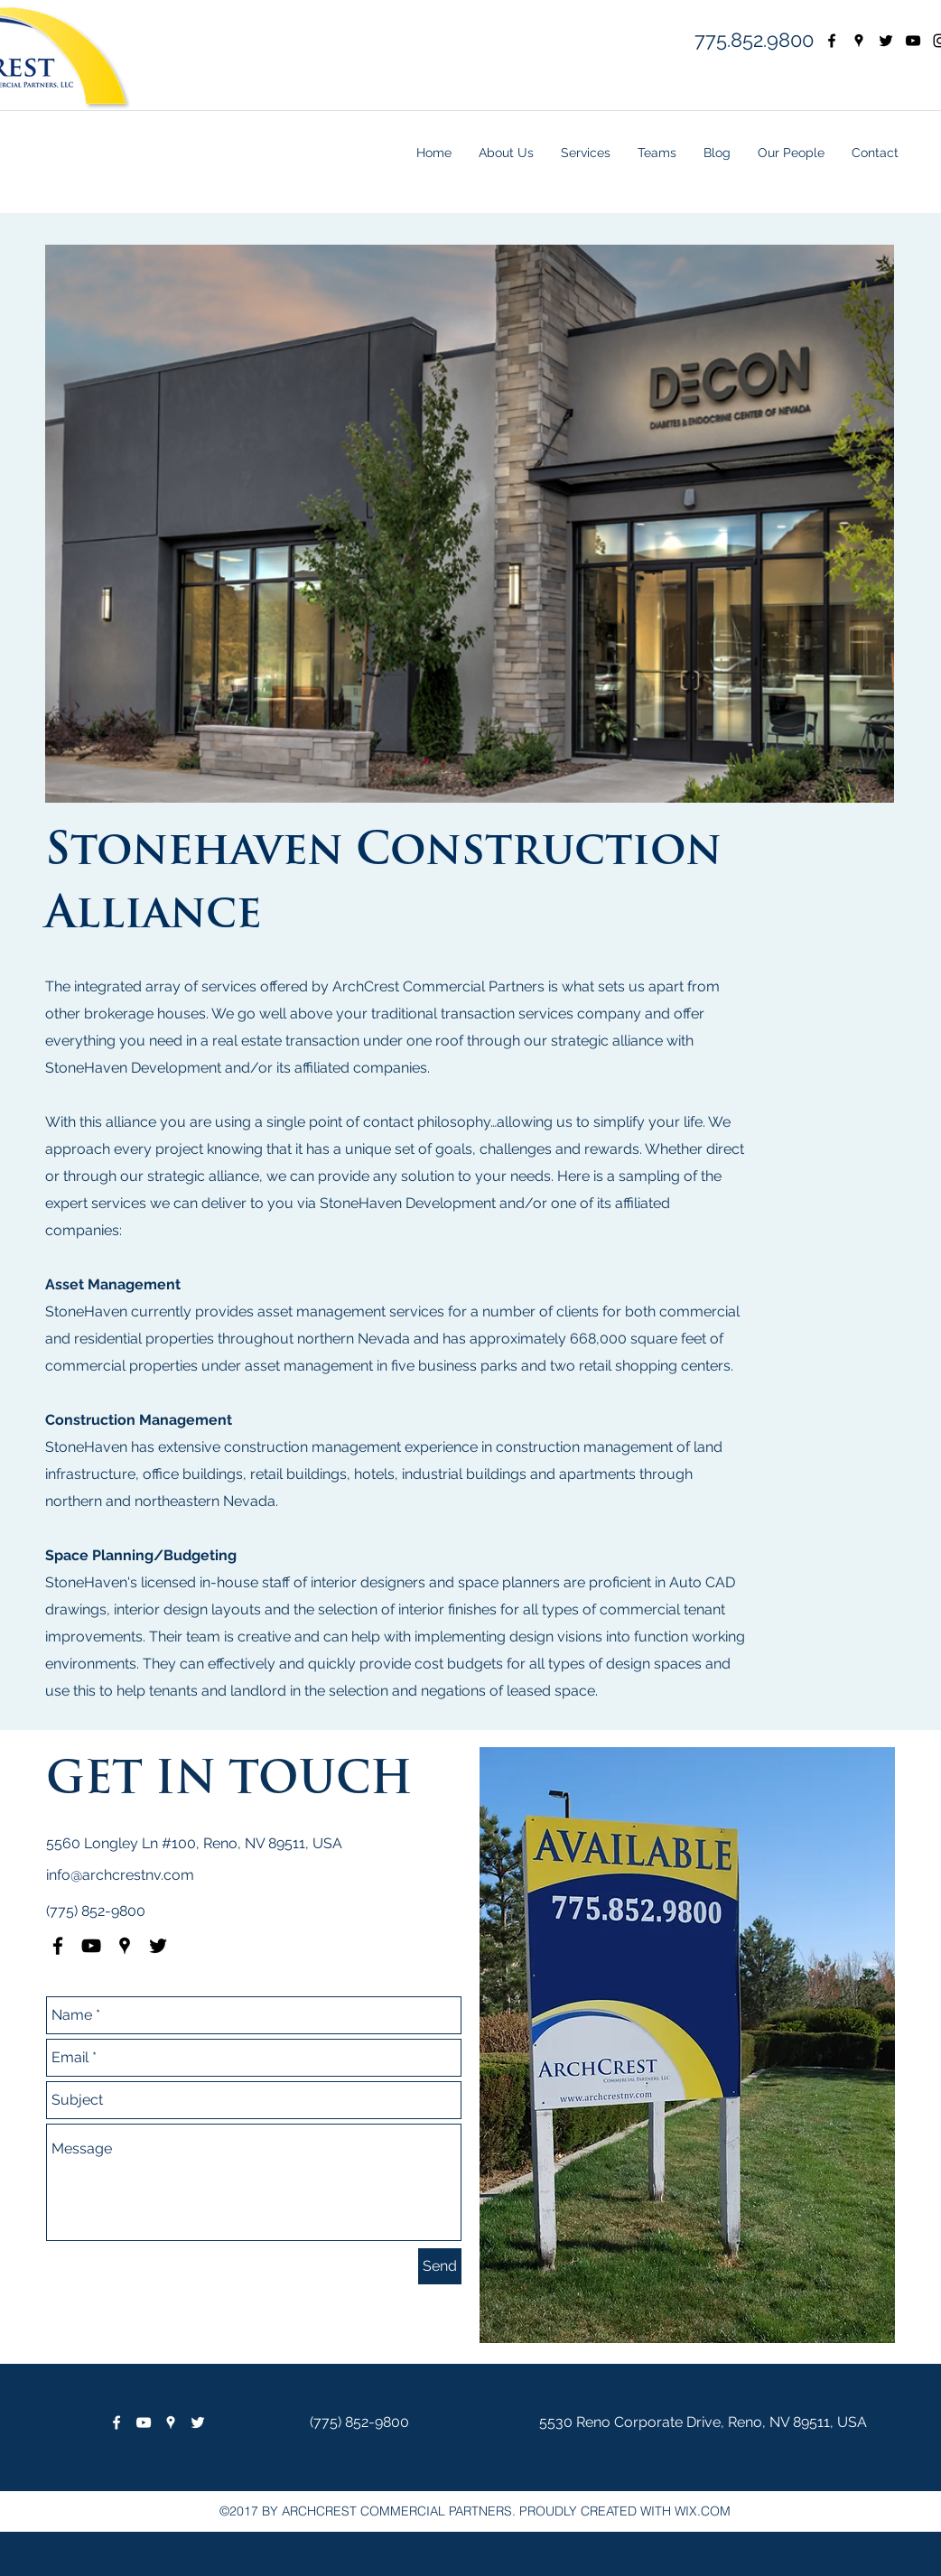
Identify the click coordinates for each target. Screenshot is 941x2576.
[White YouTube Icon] (144, 2422)
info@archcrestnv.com (120, 1874)
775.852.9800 (754, 39)
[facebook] (832, 41)
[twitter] (886, 41)
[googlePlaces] (859, 41)
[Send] (439, 2266)
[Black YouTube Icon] (91, 1946)
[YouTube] (913, 41)
